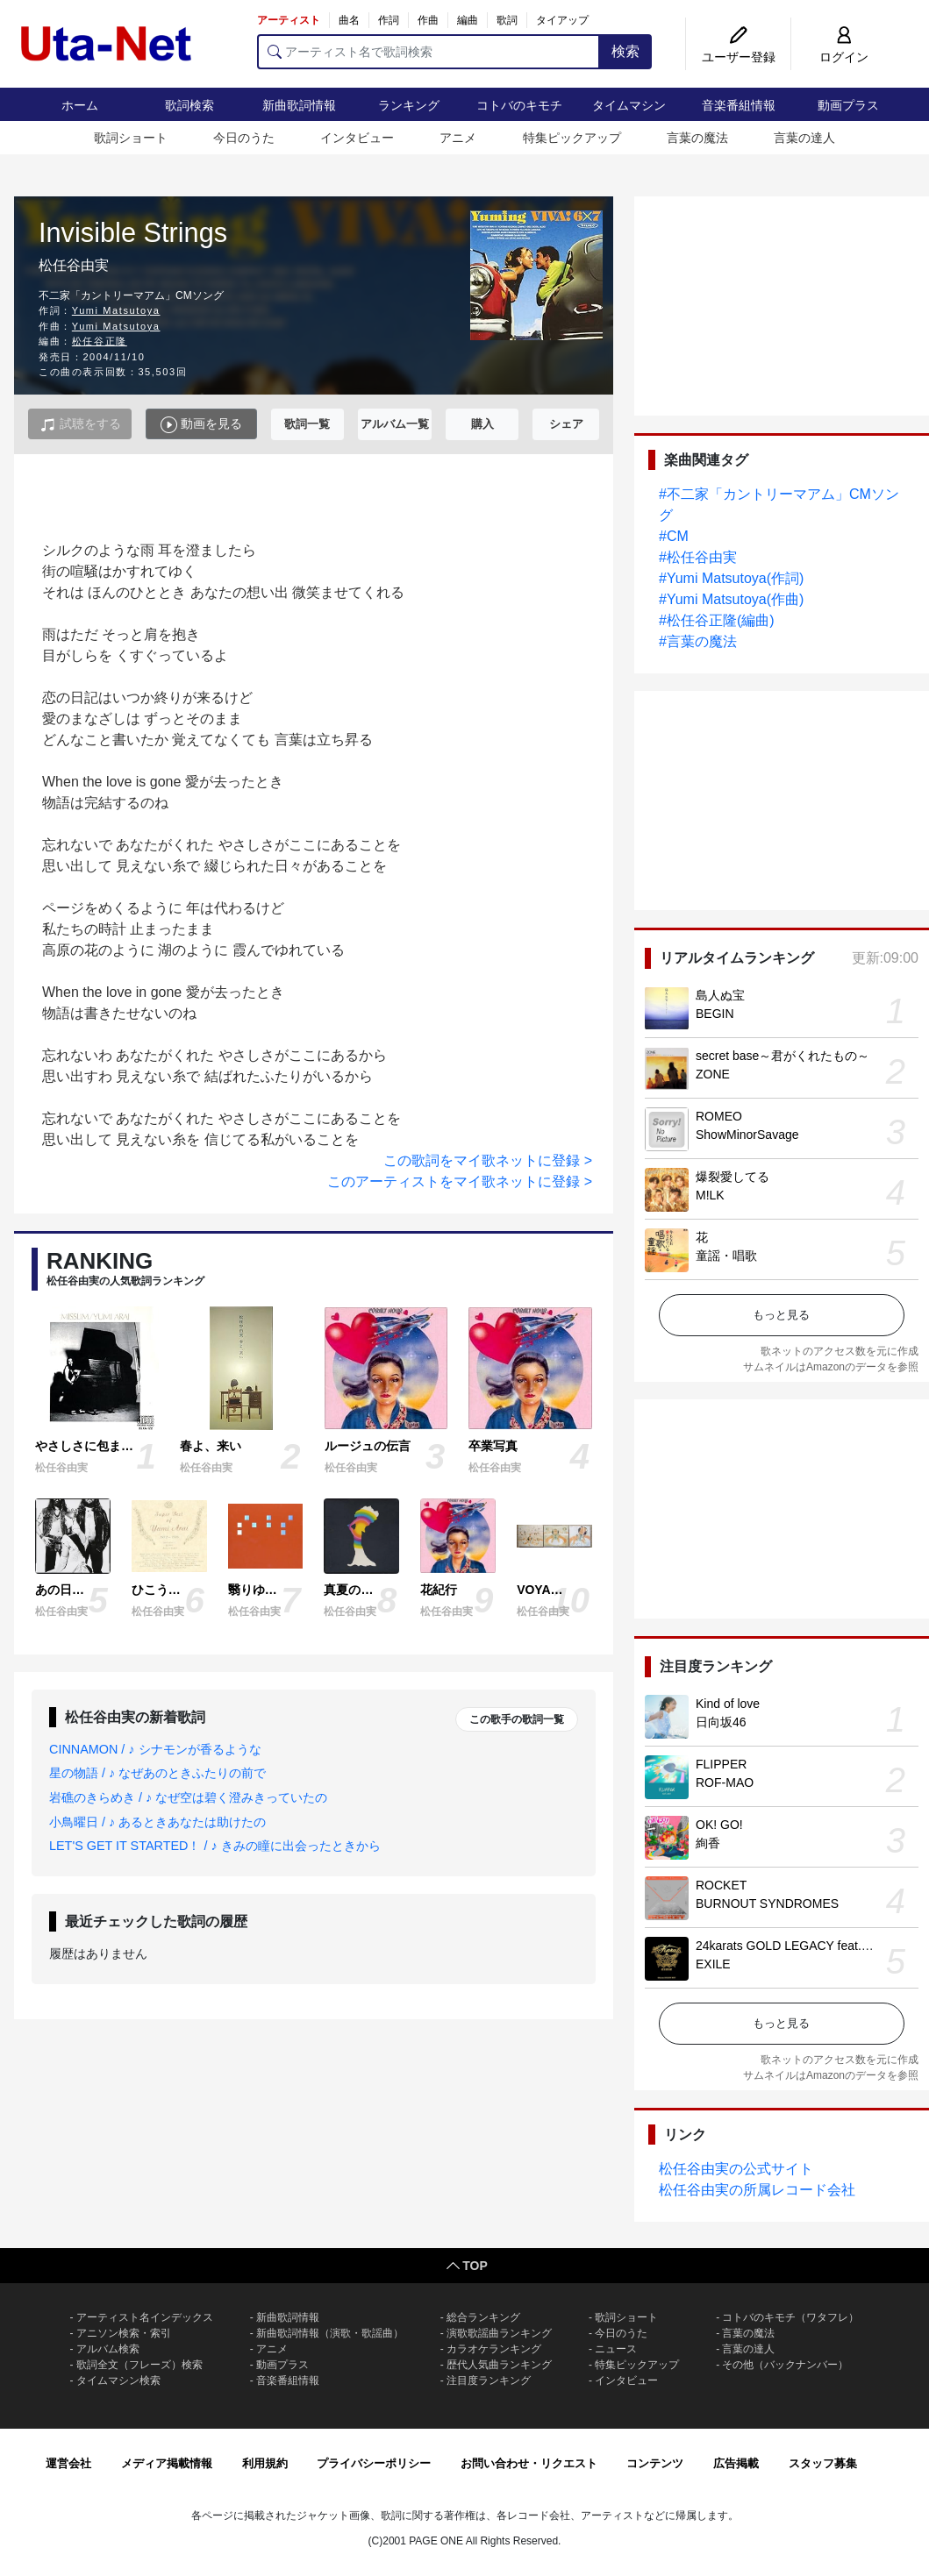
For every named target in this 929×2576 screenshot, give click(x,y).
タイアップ (562, 20)
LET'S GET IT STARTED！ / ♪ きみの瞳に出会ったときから (215, 1846)
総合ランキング (483, 2317)
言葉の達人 (804, 138)
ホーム (79, 105)
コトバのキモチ (519, 105)
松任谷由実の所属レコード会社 (757, 2189)
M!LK (710, 1195)
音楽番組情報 (738, 105)
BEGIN (715, 1014)
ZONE (713, 1074)
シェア (566, 424)
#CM (674, 536)
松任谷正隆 (99, 341)
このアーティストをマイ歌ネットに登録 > (459, 1181)
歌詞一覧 (307, 424)
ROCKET (721, 1885)
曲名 (349, 20)
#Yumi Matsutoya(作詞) (731, 578)
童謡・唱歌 (726, 1256)
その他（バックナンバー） (785, 2365)
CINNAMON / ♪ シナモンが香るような (155, 1749)
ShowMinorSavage (747, 1135)
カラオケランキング (494, 2349)
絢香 (708, 1843)
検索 (625, 51)
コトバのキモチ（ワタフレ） (790, 2317)
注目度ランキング (489, 2380)
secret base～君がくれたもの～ (782, 1056)
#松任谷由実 (698, 557)
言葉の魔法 (697, 138)
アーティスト (288, 20)
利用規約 (265, 2463)
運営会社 (68, 2463)
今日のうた (244, 138)
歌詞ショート (131, 138)
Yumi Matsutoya (116, 310)
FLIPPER (721, 1764)
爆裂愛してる (732, 1177)
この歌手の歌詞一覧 (516, 1719)
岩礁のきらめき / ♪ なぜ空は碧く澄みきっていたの (188, 1797)
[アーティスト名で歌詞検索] (428, 51)
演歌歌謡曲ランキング (499, 2333)
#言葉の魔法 (698, 641)
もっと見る (781, 1314)
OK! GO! (719, 1825)
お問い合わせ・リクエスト (529, 2463)
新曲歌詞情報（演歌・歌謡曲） (330, 2333)
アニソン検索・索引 (123, 2333)
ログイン (843, 57)
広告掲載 (736, 2463)
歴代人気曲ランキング (499, 2365)
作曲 (428, 20)
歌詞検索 (189, 105)
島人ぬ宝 (720, 995)
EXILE (713, 1964)
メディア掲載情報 (166, 2463)
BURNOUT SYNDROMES (767, 1903)
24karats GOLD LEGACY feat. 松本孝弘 (805, 1946)
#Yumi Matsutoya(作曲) (731, 599)
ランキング (408, 105)
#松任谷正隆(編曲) (717, 620)
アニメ (457, 138)
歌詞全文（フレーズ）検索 (139, 2365)
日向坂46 (721, 1722)
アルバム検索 (107, 2349)
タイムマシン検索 (118, 2380)
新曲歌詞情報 (299, 105)
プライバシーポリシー (374, 2463)
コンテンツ (654, 2463)
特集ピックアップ (572, 138)
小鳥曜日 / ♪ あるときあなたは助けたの (157, 1822)
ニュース (616, 2349)
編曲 (467, 20)
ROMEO (719, 1116)
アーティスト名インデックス (144, 2317)
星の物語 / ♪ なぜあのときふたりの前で (157, 1773)
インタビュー (357, 138)
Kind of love (728, 1704)
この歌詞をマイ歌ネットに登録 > (487, 1160)
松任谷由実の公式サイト (736, 2168)
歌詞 (507, 20)
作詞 (388, 20)
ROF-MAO (725, 1782)
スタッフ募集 (823, 2463)
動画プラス (848, 105)
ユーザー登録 (738, 57)
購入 (482, 424)
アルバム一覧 (395, 424)
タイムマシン (629, 105)
